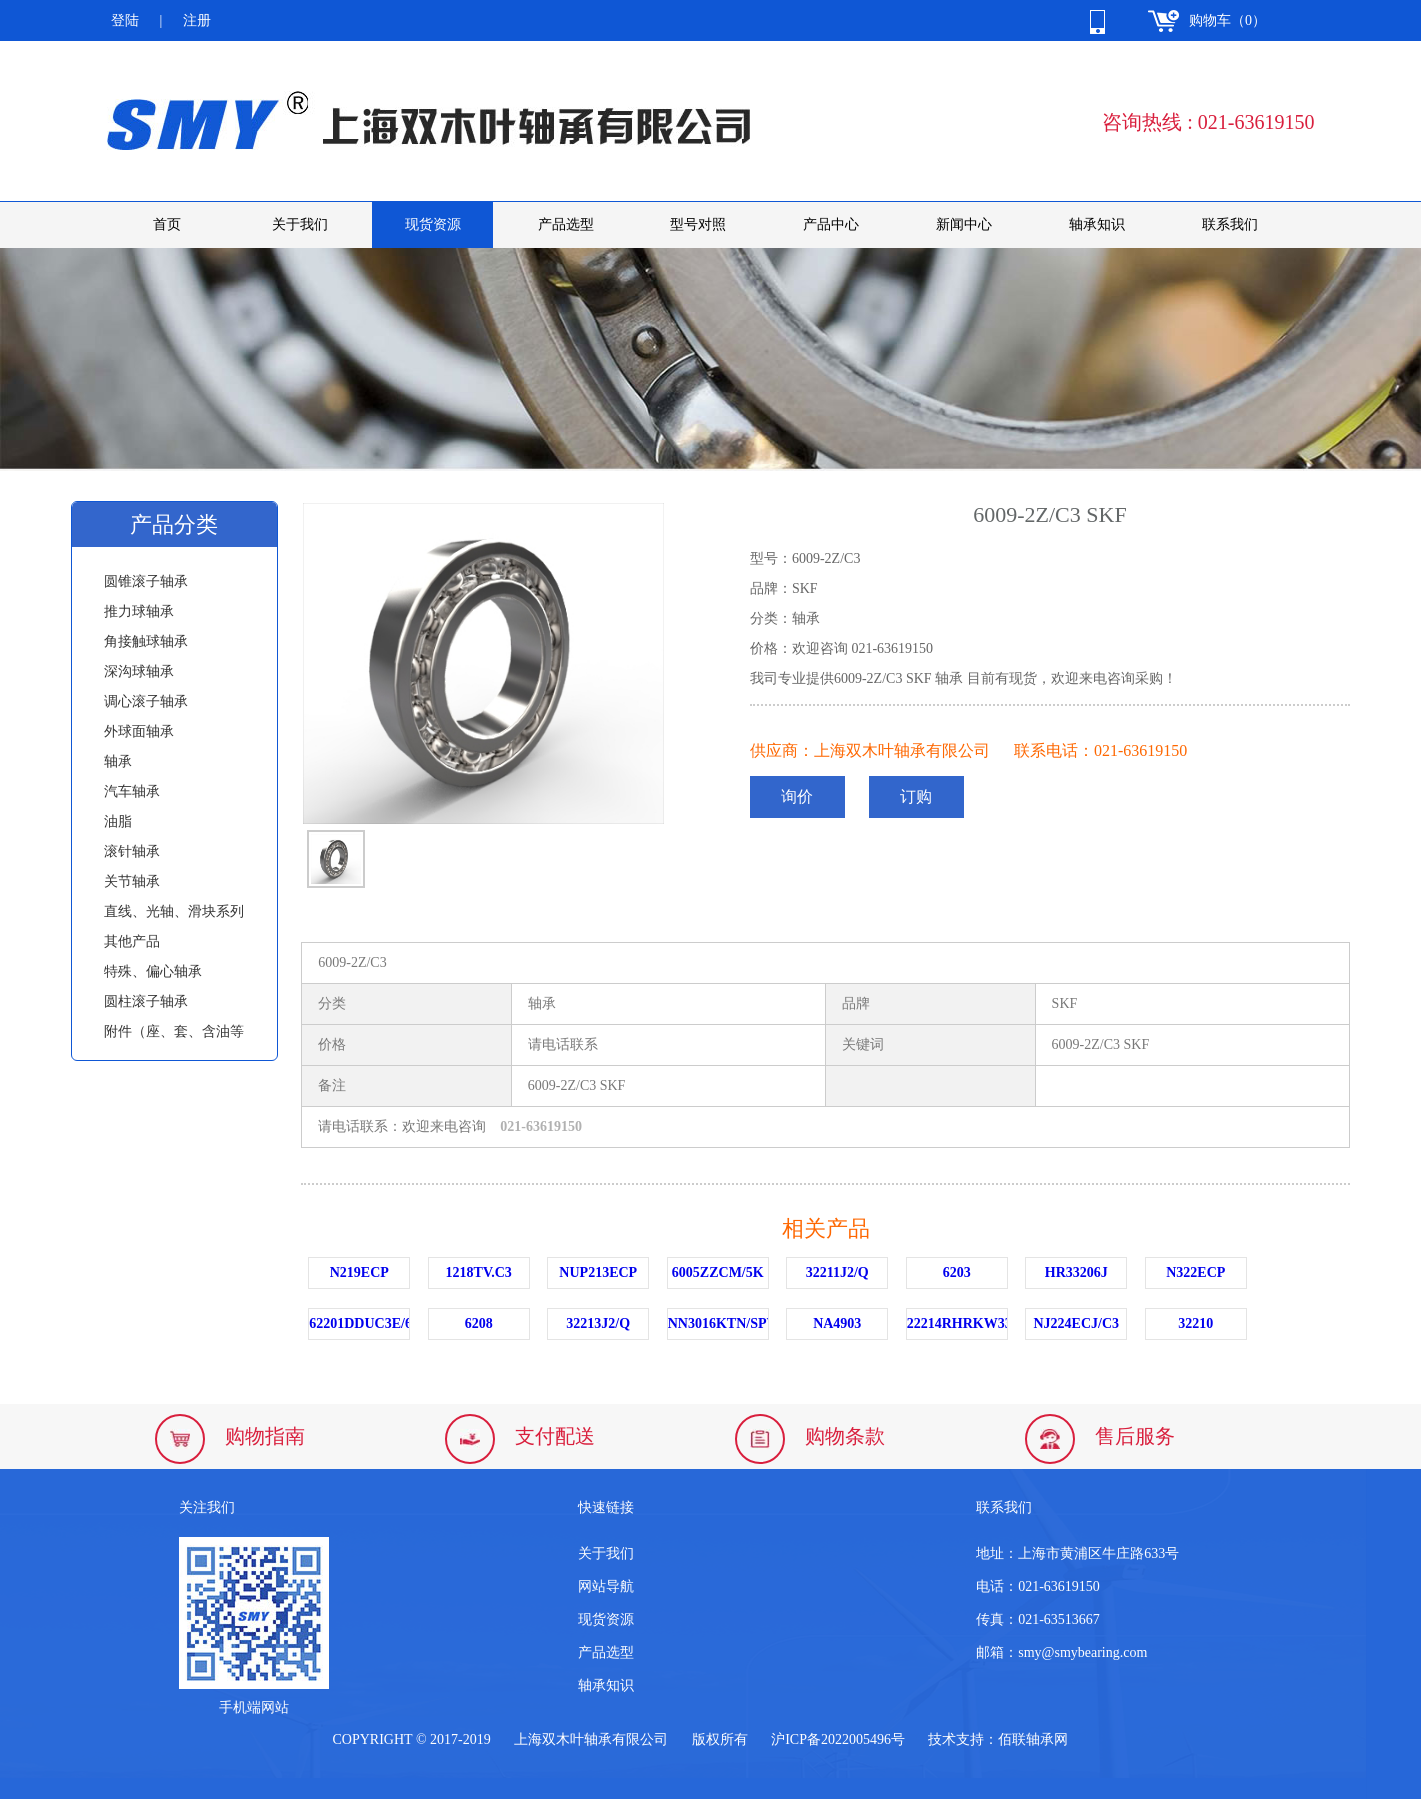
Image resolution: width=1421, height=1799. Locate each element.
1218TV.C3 (479, 1272)
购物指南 (265, 1436)
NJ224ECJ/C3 (1076, 1323)
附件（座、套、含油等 (174, 1031)
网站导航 (606, 1586)
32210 (1195, 1323)
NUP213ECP (598, 1272)
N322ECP (1195, 1272)
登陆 (125, 20)
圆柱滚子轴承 (146, 1001)
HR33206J (1076, 1272)
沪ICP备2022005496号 (838, 1739)
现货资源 (433, 224)
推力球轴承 (139, 611)
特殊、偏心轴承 (153, 971)
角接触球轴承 (146, 641)
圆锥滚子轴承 (146, 581)
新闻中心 (964, 224)
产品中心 (831, 224)
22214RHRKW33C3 (957, 1323)
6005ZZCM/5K (718, 1272)
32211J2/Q (837, 1272)
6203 (957, 1272)
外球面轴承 (139, 731)
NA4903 (837, 1323)
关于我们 (300, 224)
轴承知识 (1097, 224)
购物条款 (845, 1436)
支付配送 (555, 1436)
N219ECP (359, 1272)
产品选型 (566, 224)
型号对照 (698, 224)
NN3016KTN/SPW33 (718, 1323)
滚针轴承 (132, 851)
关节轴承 (132, 881)
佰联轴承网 (1033, 1739)
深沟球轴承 (139, 671)
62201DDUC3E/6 (359, 1323)
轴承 (118, 761)
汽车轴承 (132, 791)
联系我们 (1230, 224)
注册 (197, 20)
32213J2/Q (598, 1323)
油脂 (118, 821)
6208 (479, 1323)
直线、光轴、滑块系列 (174, 911)
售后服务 (1135, 1436)
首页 (167, 224)
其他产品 (132, 941)
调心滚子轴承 (146, 701)
